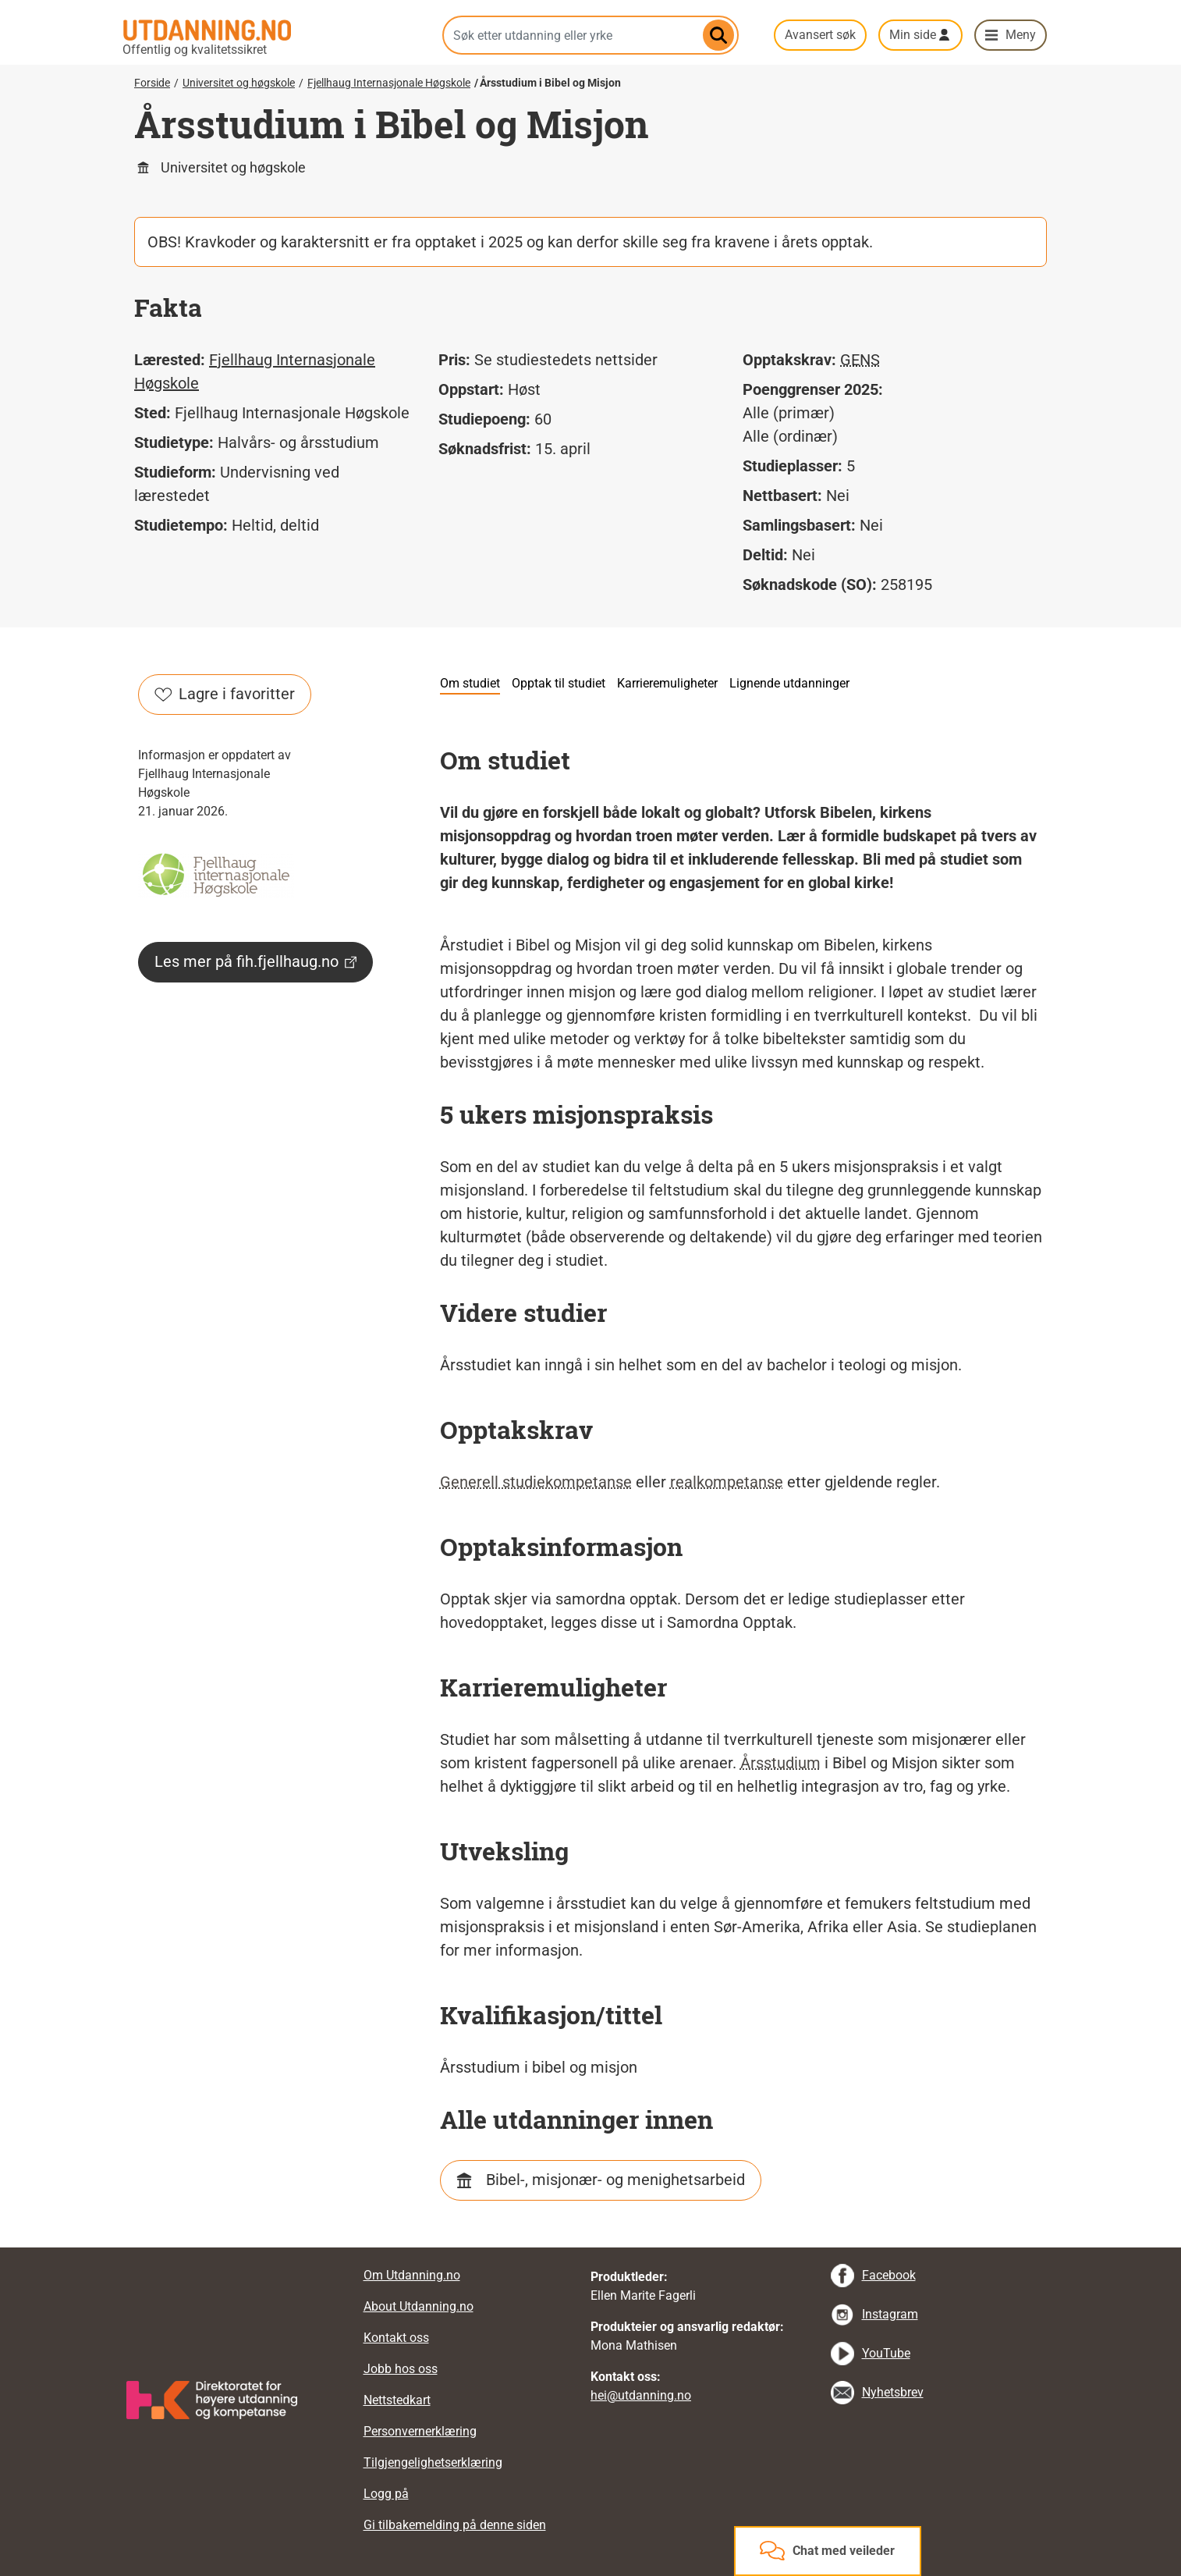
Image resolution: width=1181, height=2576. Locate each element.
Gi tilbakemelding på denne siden (455, 2524)
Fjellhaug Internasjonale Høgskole (388, 82)
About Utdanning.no (418, 2306)
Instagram (890, 2314)
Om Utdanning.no (412, 2275)
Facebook (889, 2275)
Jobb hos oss (401, 2368)
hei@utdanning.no (640, 2395)
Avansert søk (820, 34)
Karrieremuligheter (667, 683)
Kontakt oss (396, 2337)
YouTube (886, 2353)
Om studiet (470, 683)
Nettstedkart (397, 2400)
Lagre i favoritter (224, 693)
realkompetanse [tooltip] (726, 1482)
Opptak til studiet (558, 683)
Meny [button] (1020, 34)
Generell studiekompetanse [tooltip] (536, 1482)
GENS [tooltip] (860, 359)
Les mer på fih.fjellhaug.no (255, 961)
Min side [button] (912, 34)
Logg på (386, 2493)
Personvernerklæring (420, 2431)
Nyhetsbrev (893, 2392)
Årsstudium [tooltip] (780, 1762)
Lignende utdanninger (789, 683)
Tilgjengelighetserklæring (433, 2462)
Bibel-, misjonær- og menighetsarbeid (615, 2179)
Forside (152, 82)
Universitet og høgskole (239, 82)
